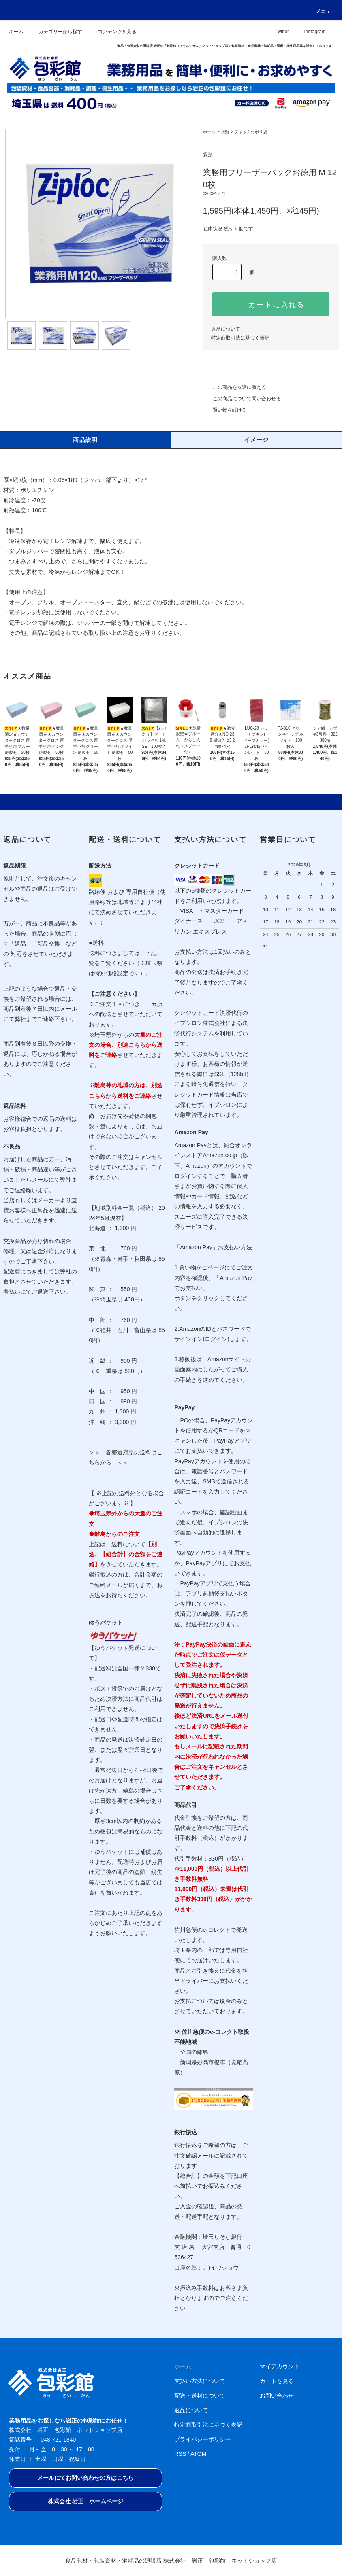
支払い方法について (199, 2381)
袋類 (225, 131)
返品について (225, 329)
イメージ (256, 440)
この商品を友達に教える (234, 387)
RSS (180, 2454)
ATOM (198, 2454)
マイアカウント (279, 2366)
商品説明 (85, 440)
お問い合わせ (277, 2395)
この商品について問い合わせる (242, 398)
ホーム (16, 31)
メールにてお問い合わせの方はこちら (85, 2477)
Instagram (309, 31)
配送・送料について (199, 2395)
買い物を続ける (225, 410)
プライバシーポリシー (202, 2439)
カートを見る (277, 2381)
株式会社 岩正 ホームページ (85, 2501)
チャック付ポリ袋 (251, 131)
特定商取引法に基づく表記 (240, 338)
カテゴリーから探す (55, 31)
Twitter (277, 31)
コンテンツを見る (112, 31)
